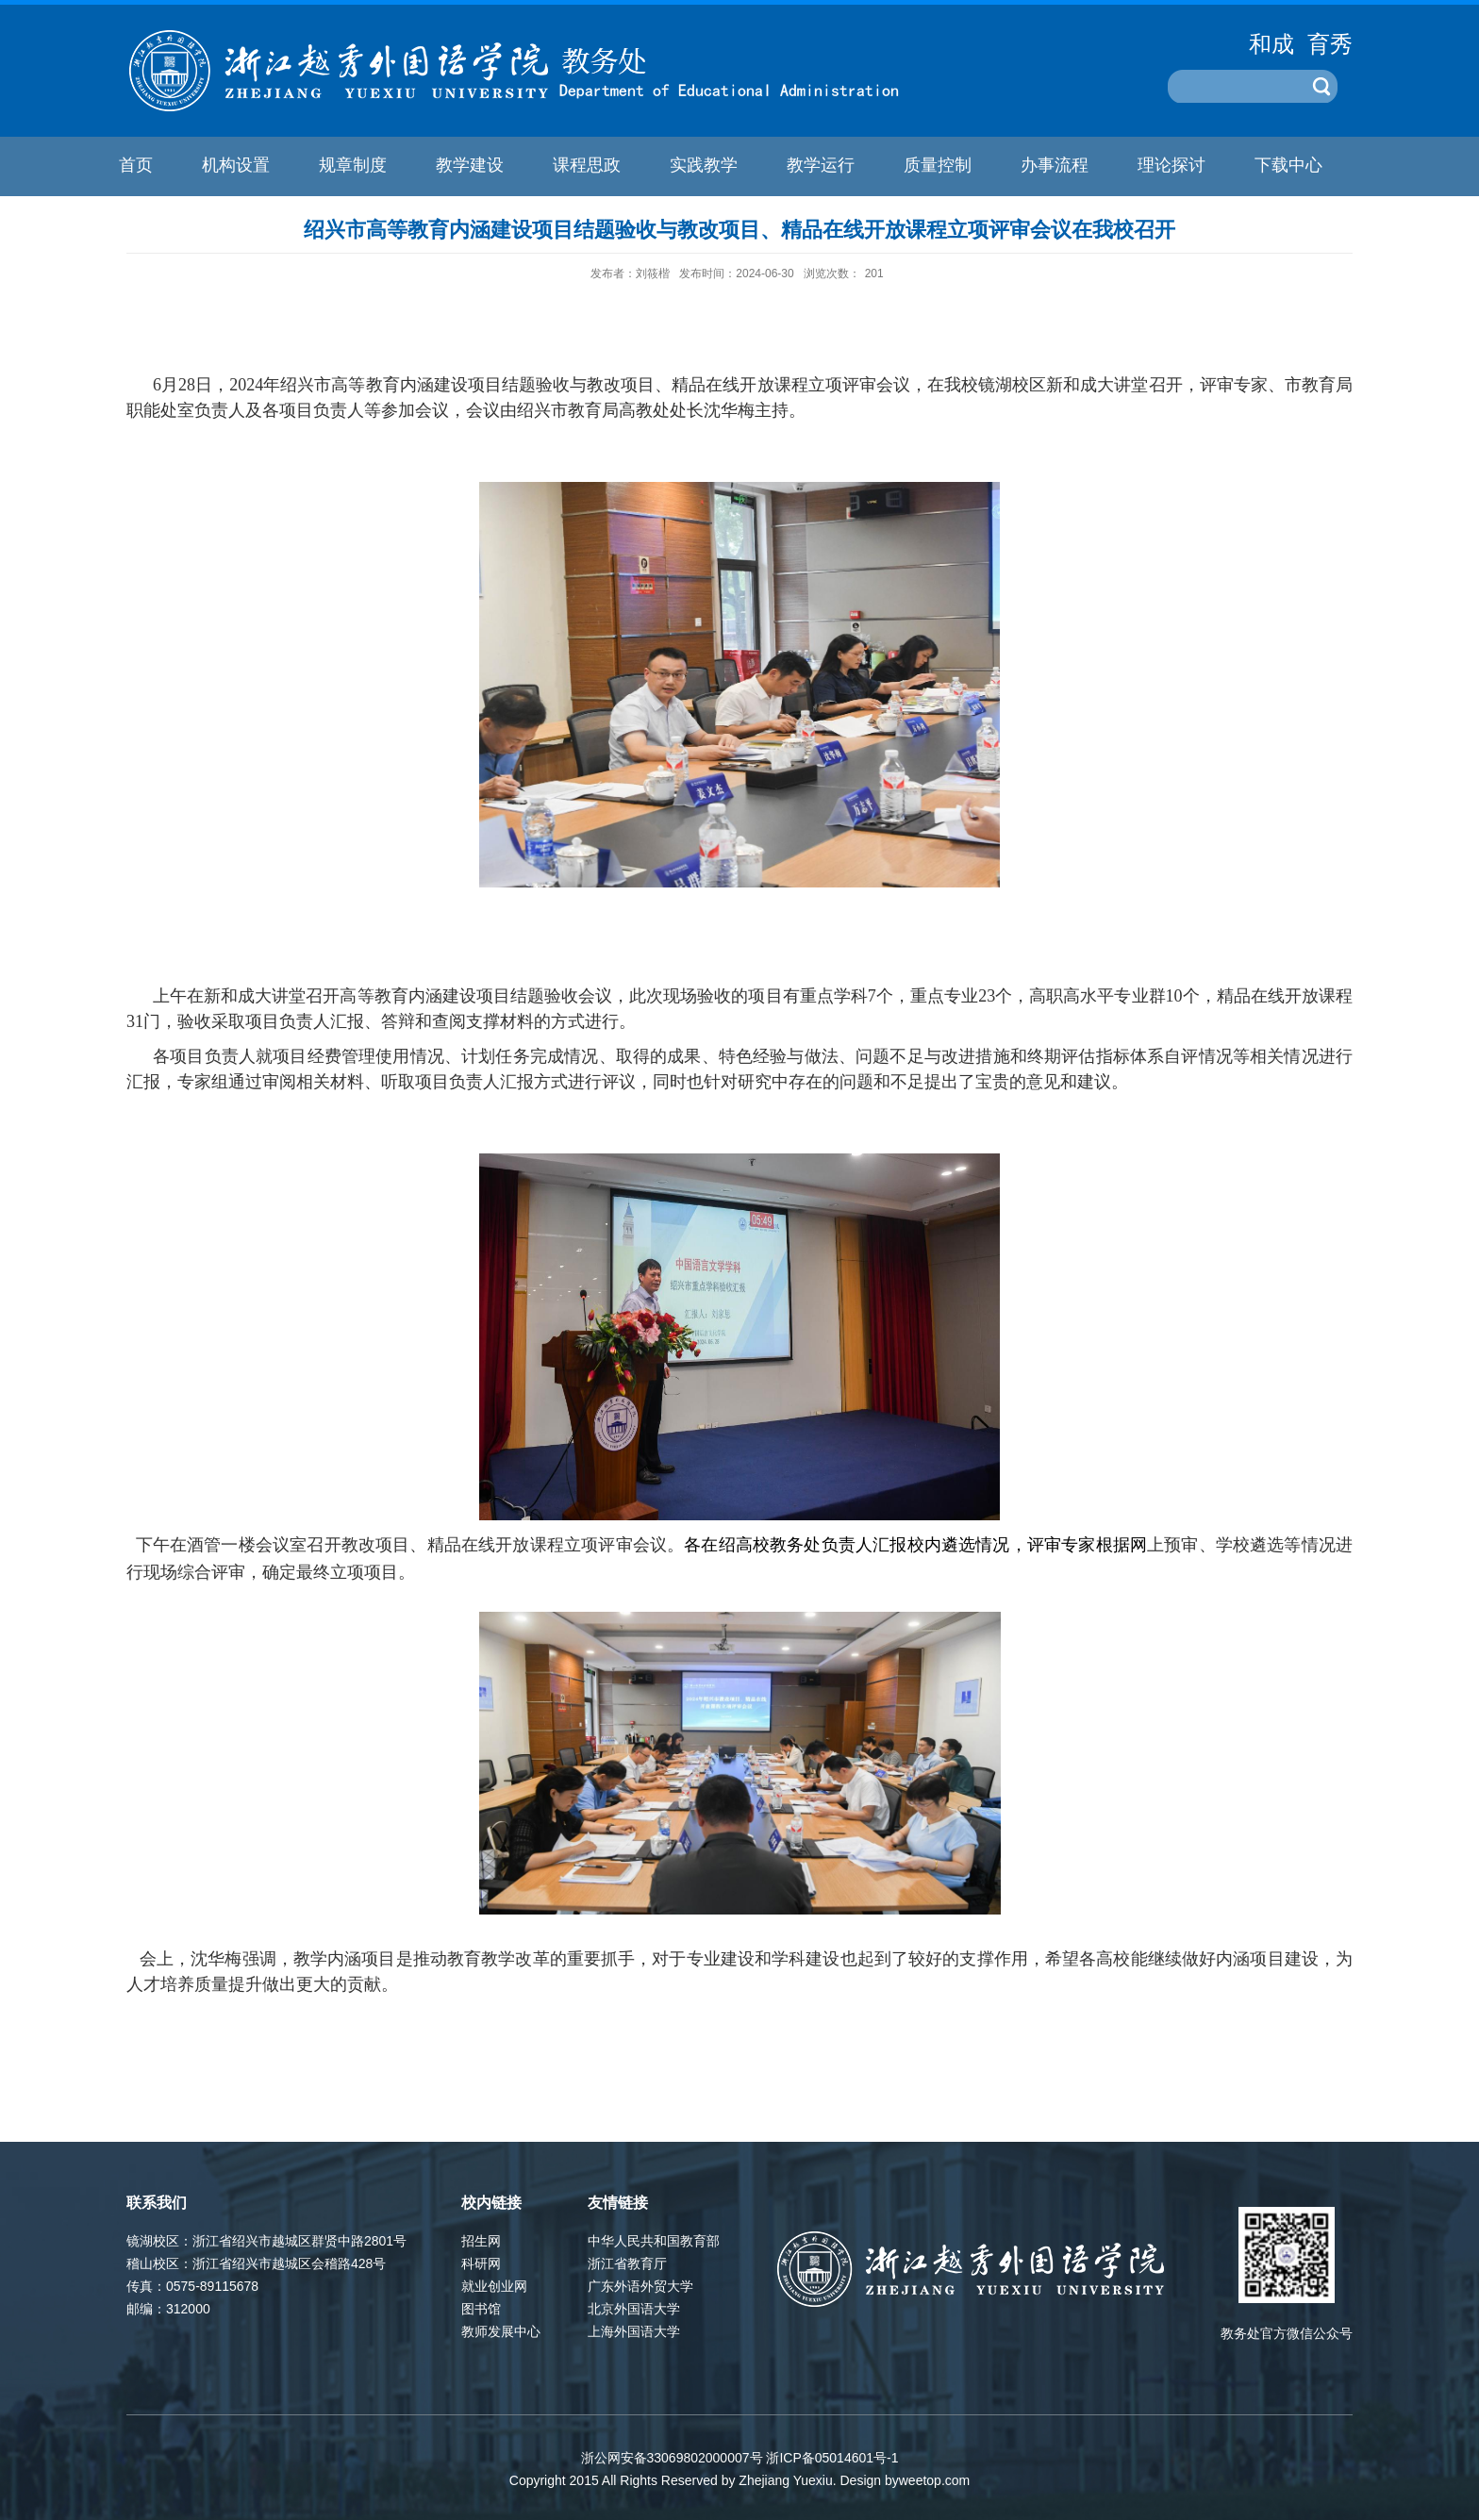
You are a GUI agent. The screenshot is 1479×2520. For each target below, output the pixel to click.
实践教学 (704, 165)
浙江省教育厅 (627, 2263)
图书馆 (481, 2308)
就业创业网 (494, 2286)
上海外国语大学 (634, 2331)
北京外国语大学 (634, 2308)
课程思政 (587, 165)
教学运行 (821, 165)
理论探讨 (1171, 165)
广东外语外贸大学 (640, 2286)
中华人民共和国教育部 (654, 2240)
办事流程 (1054, 165)
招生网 (481, 2240)
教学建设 (470, 165)
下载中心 (1288, 165)
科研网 (481, 2263)
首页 (136, 165)
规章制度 (353, 165)
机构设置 (236, 165)
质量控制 (938, 165)
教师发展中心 (500, 2331)
